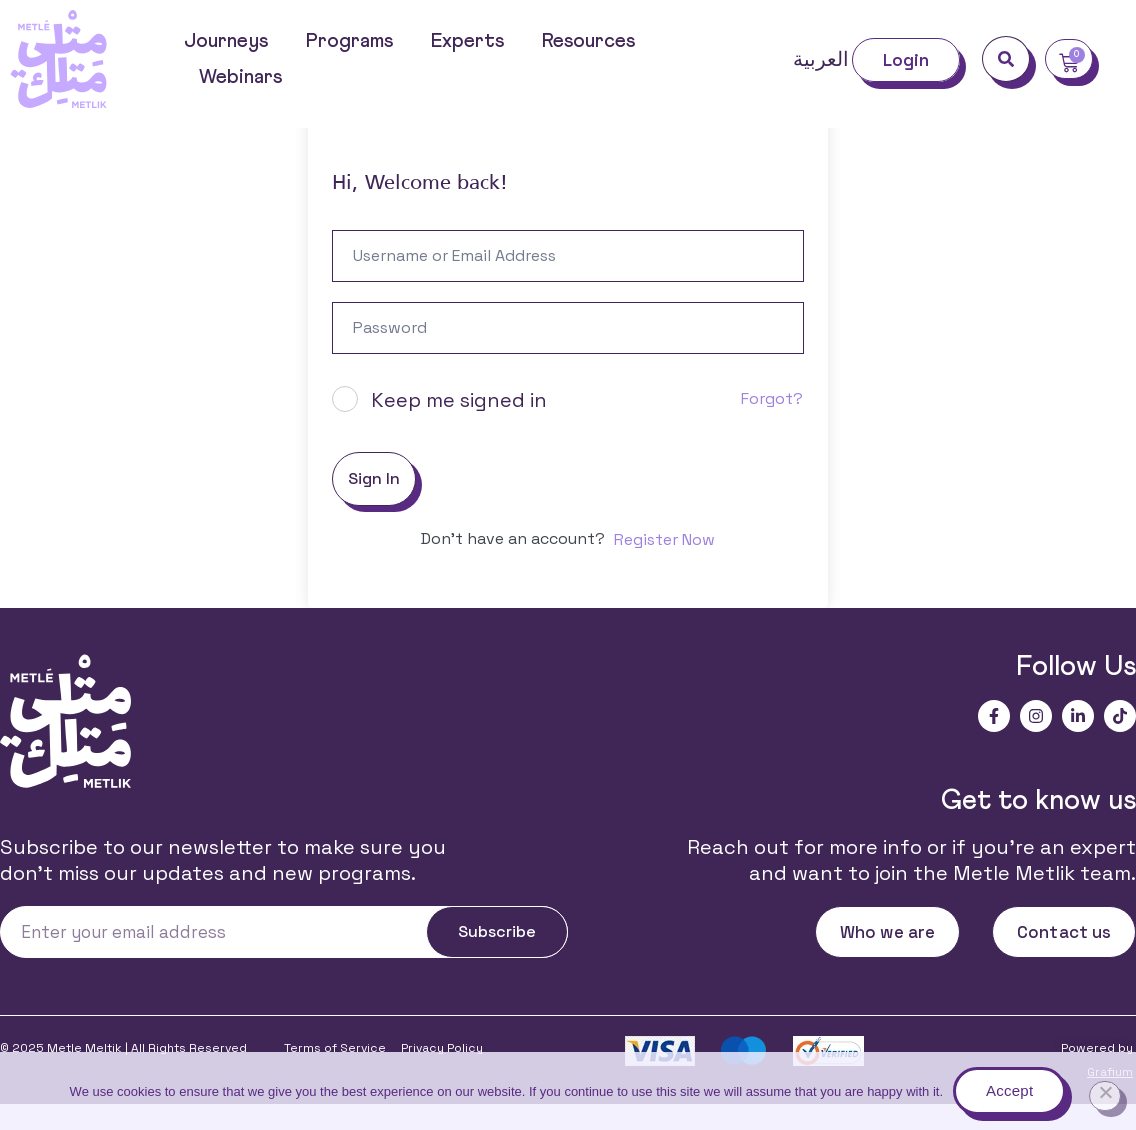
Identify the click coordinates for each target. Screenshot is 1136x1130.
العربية (821, 59)
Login (906, 60)
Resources (588, 41)
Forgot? (772, 424)
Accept (1009, 1090)
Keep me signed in (459, 426)
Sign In (374, 504)
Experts (467, 41)
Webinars (240, 77)
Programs (349, 41)
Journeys (226, 41)
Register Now (664, 565)
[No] (1105, 1096)
